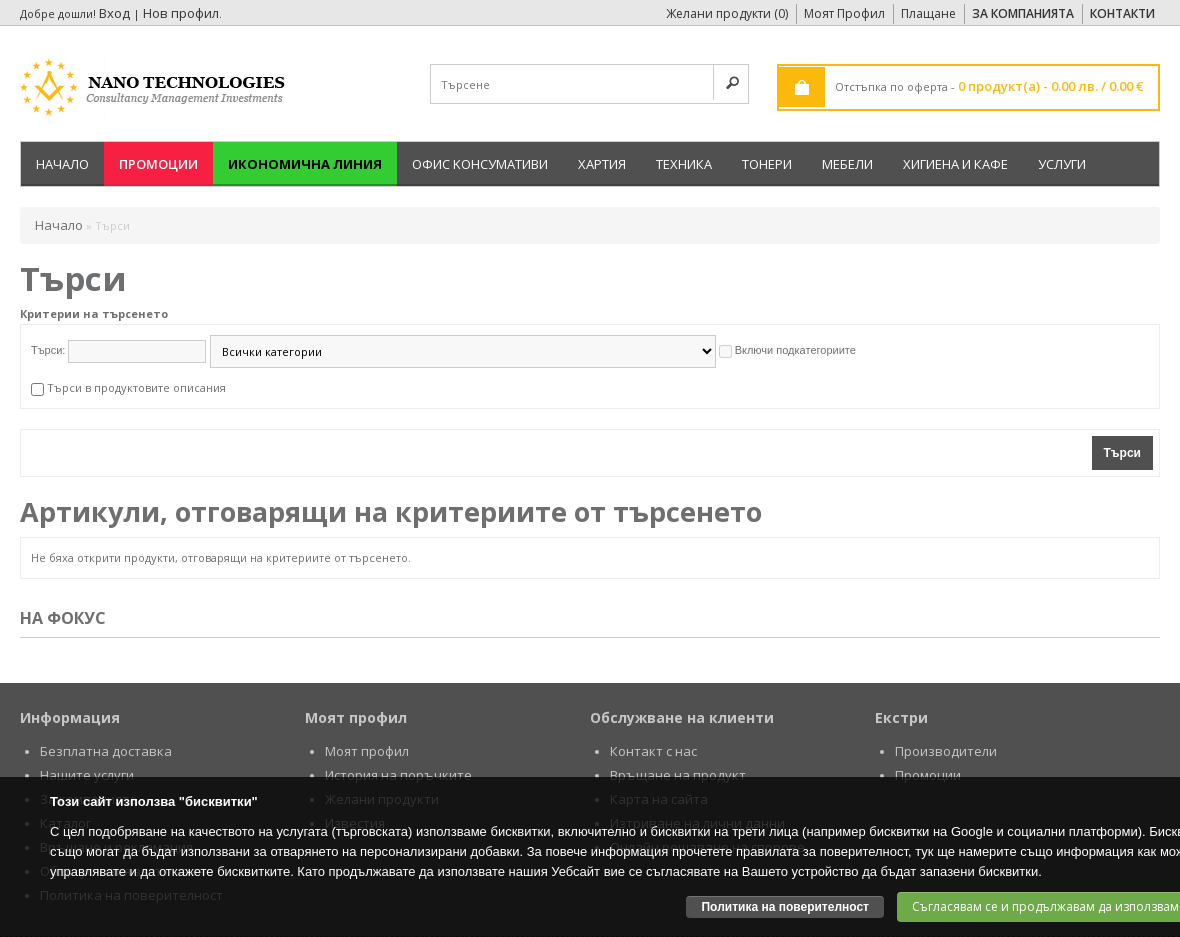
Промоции (158, 164)
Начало (62, 164)
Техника (684, 164)
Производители (946, 751)
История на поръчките (398, 775)
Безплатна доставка (106, 751)
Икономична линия (305, 164)
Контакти (1122, 13)
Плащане (928, 13)
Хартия (602, 164)
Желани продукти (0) (727, 13)
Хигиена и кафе (955, 164)
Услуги (1062, 164)
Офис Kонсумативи (480, 164)
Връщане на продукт (678, 775)
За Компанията (1023, 13)
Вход (114, 13)
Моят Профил (844, 13)
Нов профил (181, 13)
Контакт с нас (653, 751)
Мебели (847, 164)
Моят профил (367, 751)
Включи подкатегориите (795, 350)
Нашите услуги (87, 775)
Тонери (767, 164)
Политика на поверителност (785, 907)
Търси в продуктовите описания (136, 387)
